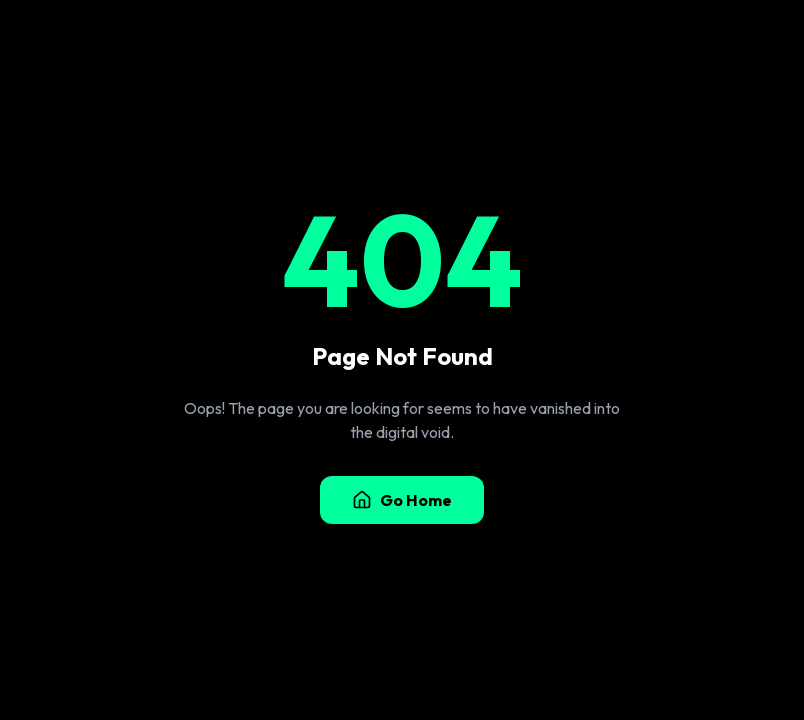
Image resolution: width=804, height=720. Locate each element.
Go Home (402, 500)
